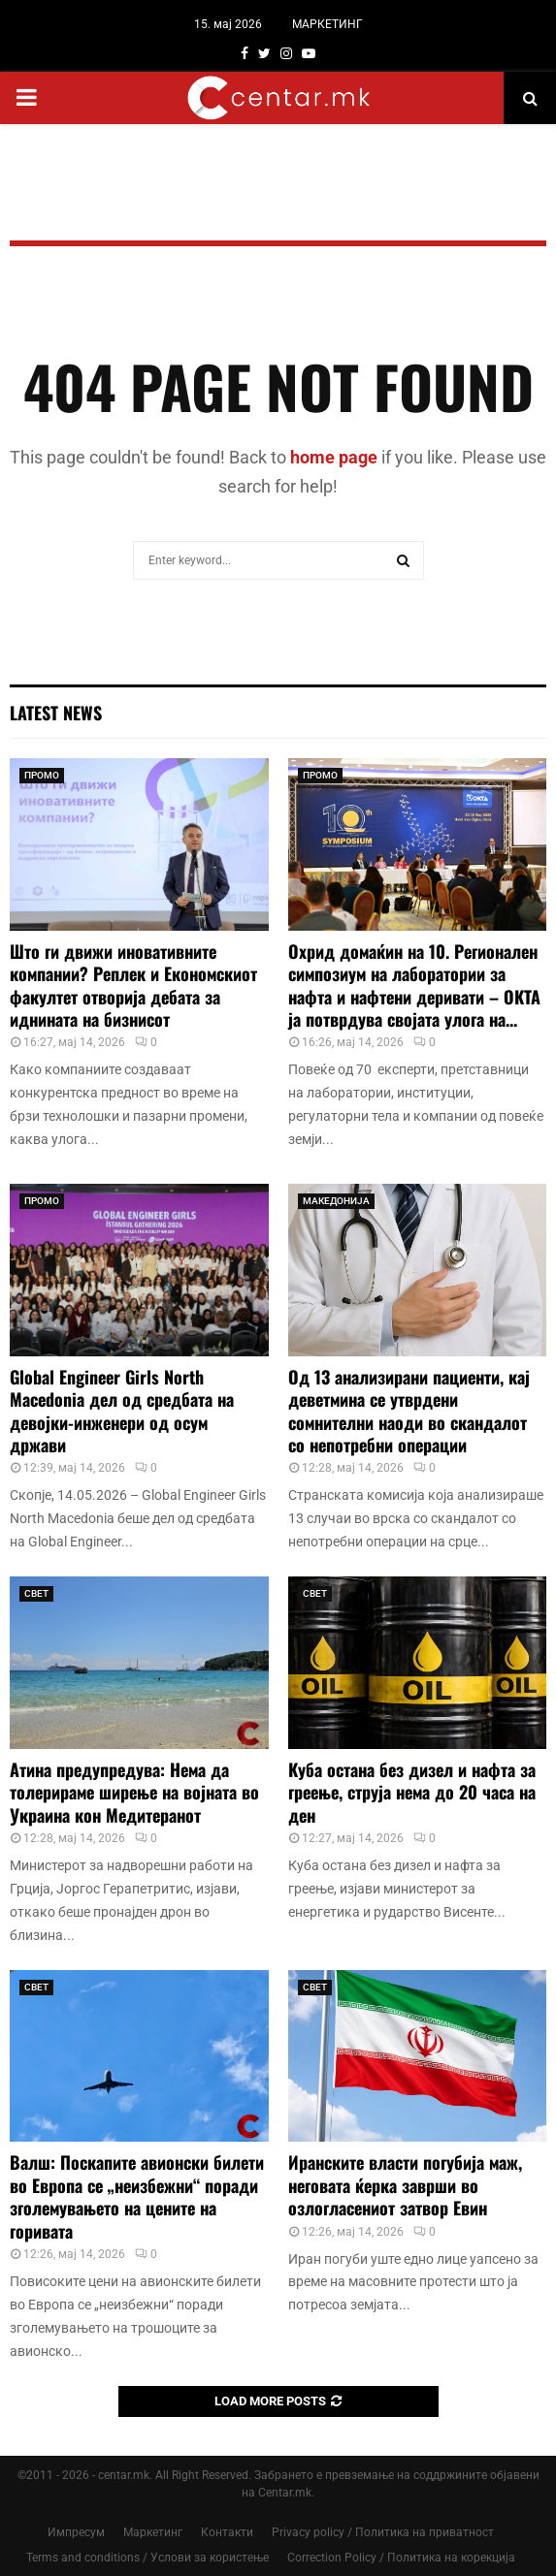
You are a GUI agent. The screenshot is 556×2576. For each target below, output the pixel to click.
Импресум (76, 2532)
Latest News (56, 712)
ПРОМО (41, 775)
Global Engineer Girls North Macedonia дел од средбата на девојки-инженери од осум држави (122, 1410)
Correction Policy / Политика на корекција (401, 2557)
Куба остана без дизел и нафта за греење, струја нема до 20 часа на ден (412, 1792)
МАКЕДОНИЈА (336, 1200)
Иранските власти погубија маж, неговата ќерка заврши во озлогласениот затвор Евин (405, 2184)
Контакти (227, 2532)
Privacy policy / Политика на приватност (383, 2532)
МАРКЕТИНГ (327, 24)
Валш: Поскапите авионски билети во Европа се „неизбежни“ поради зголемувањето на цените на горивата (137, 2195)
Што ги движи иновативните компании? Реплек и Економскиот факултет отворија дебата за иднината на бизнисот (133, 985)
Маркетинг (152, 2532)
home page (333, 457)
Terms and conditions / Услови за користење (147, 2557)
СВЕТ (36, 1593)
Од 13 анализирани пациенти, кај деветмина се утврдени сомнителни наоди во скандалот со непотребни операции (409, 1410)
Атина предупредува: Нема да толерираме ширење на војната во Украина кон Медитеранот (134, 1792)
